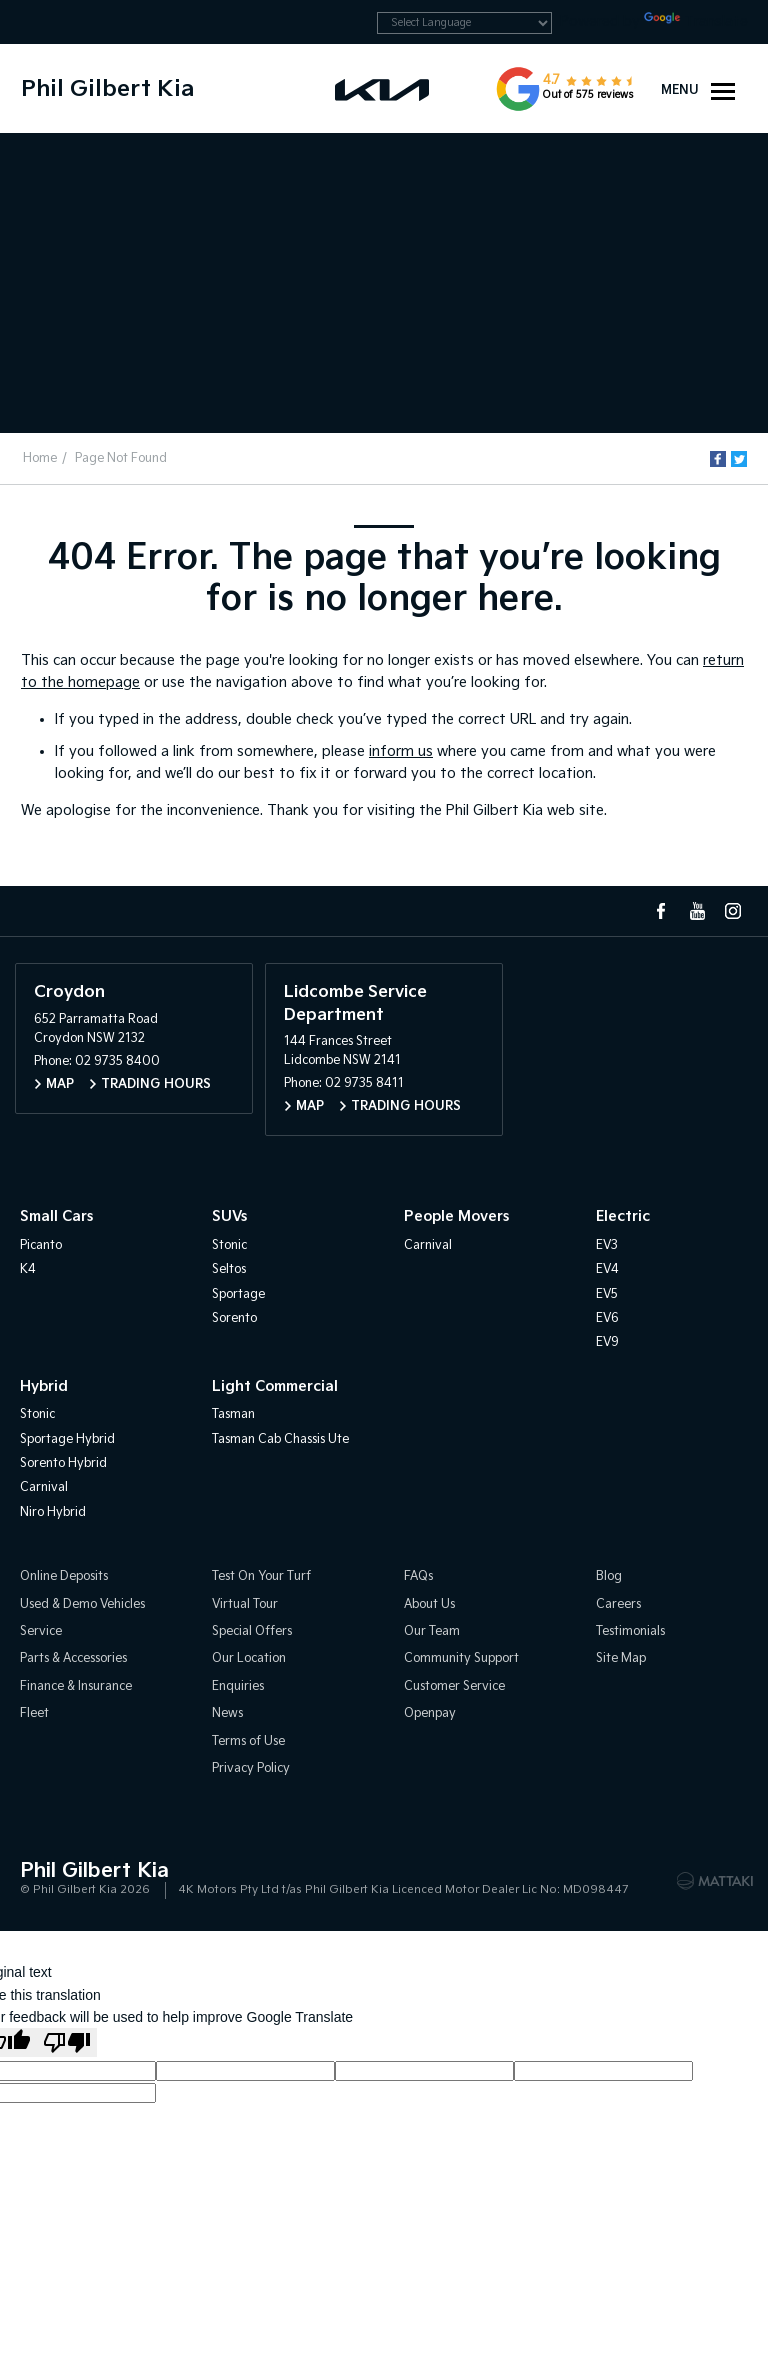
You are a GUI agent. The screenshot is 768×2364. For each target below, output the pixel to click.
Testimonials (630, 1631)
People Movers (456, 1216)
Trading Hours (156, 1084)
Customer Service (454, 1686)
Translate (696, 21)
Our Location (249, 1658)
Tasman (233, 1414)
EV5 (607, 1294)
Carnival (428, 1245)
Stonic (229, 1245)
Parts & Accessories (73, 1658)
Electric (623, 1216)
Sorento (234, 1318)
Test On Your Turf (261, 1576)
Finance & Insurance (76, 1686)
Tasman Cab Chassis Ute (280, 1439)
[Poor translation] (67, 2042)
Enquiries (238, 1686)
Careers (618, 1604)
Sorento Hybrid (63, 1463)
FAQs (418, 1576)
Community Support (461, 1658)
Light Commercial (275, 1386)
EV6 (607, 1318)
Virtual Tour (245, 1604)
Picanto (41, 1245)
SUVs (229, 1216)
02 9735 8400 (117, 1061)
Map (60, 1084)
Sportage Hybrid (67, 1439)
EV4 (607, 1269)
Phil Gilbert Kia (107, 89)
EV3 (607, 1245)
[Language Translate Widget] (464, 23)
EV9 (607, 1342)
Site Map (621, 1658)
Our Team (432, 1631)
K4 (28, 1269)
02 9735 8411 (364, 1083)
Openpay (430, 1713)
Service (41, 1631)
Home (40, 458)
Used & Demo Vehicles (82, 1604)
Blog (609, 1576)
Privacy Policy (251, 1768)
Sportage (238, 1294)
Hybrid (44, 1386)
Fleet (34, 1713)
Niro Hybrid (53, 1512)
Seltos (229, 1269)
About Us (429, 1604)
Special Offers (252, 1631)
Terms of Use (248, 1741)
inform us (401, 751)
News (227, 1713)
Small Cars (56, 1216)
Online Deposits (64, 1576)
